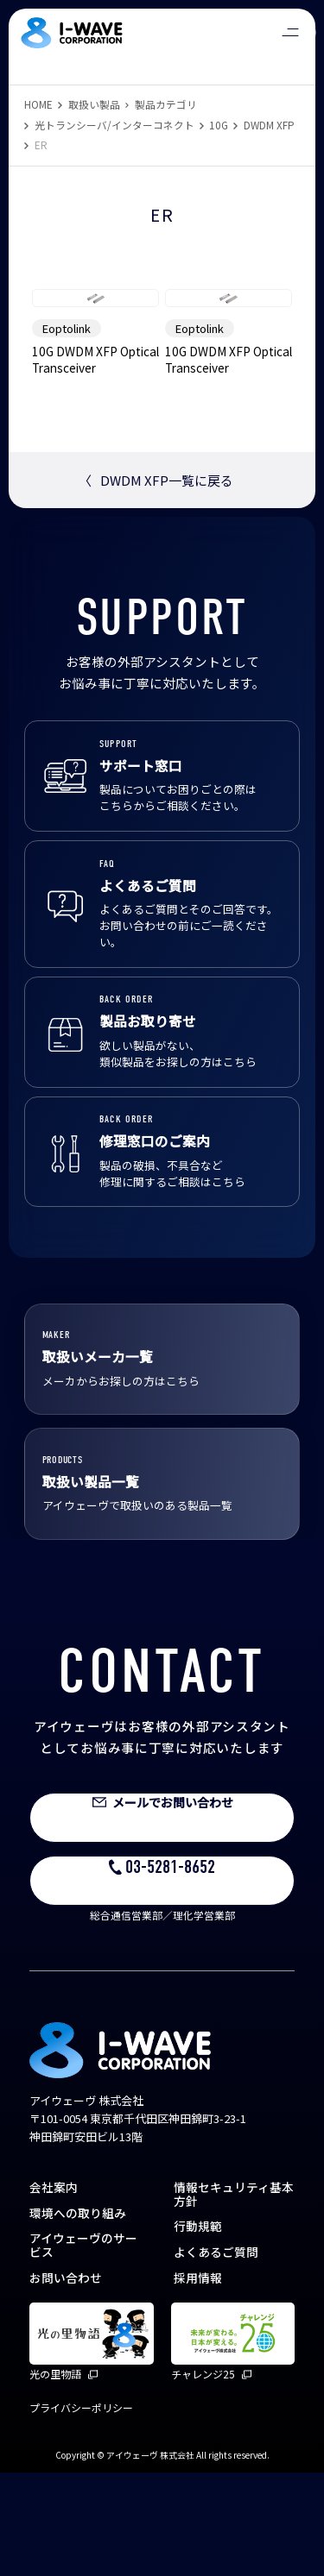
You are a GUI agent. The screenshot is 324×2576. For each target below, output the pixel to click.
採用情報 (198, 2381)
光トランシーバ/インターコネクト (114, 124)
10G (218, 124)
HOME (38, 104)
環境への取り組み (77, 2316)
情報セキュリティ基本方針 (234, 2297)
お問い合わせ (65, 2381)
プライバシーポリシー (81, 2511)
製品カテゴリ (166, 104)
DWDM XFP (269, 124)
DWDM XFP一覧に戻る (156, 584)
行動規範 (198, 2330)
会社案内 (53, 2290)
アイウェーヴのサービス (83, 2349)
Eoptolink (66, 432)
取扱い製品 (94, 104)
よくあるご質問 (216, 2355)
